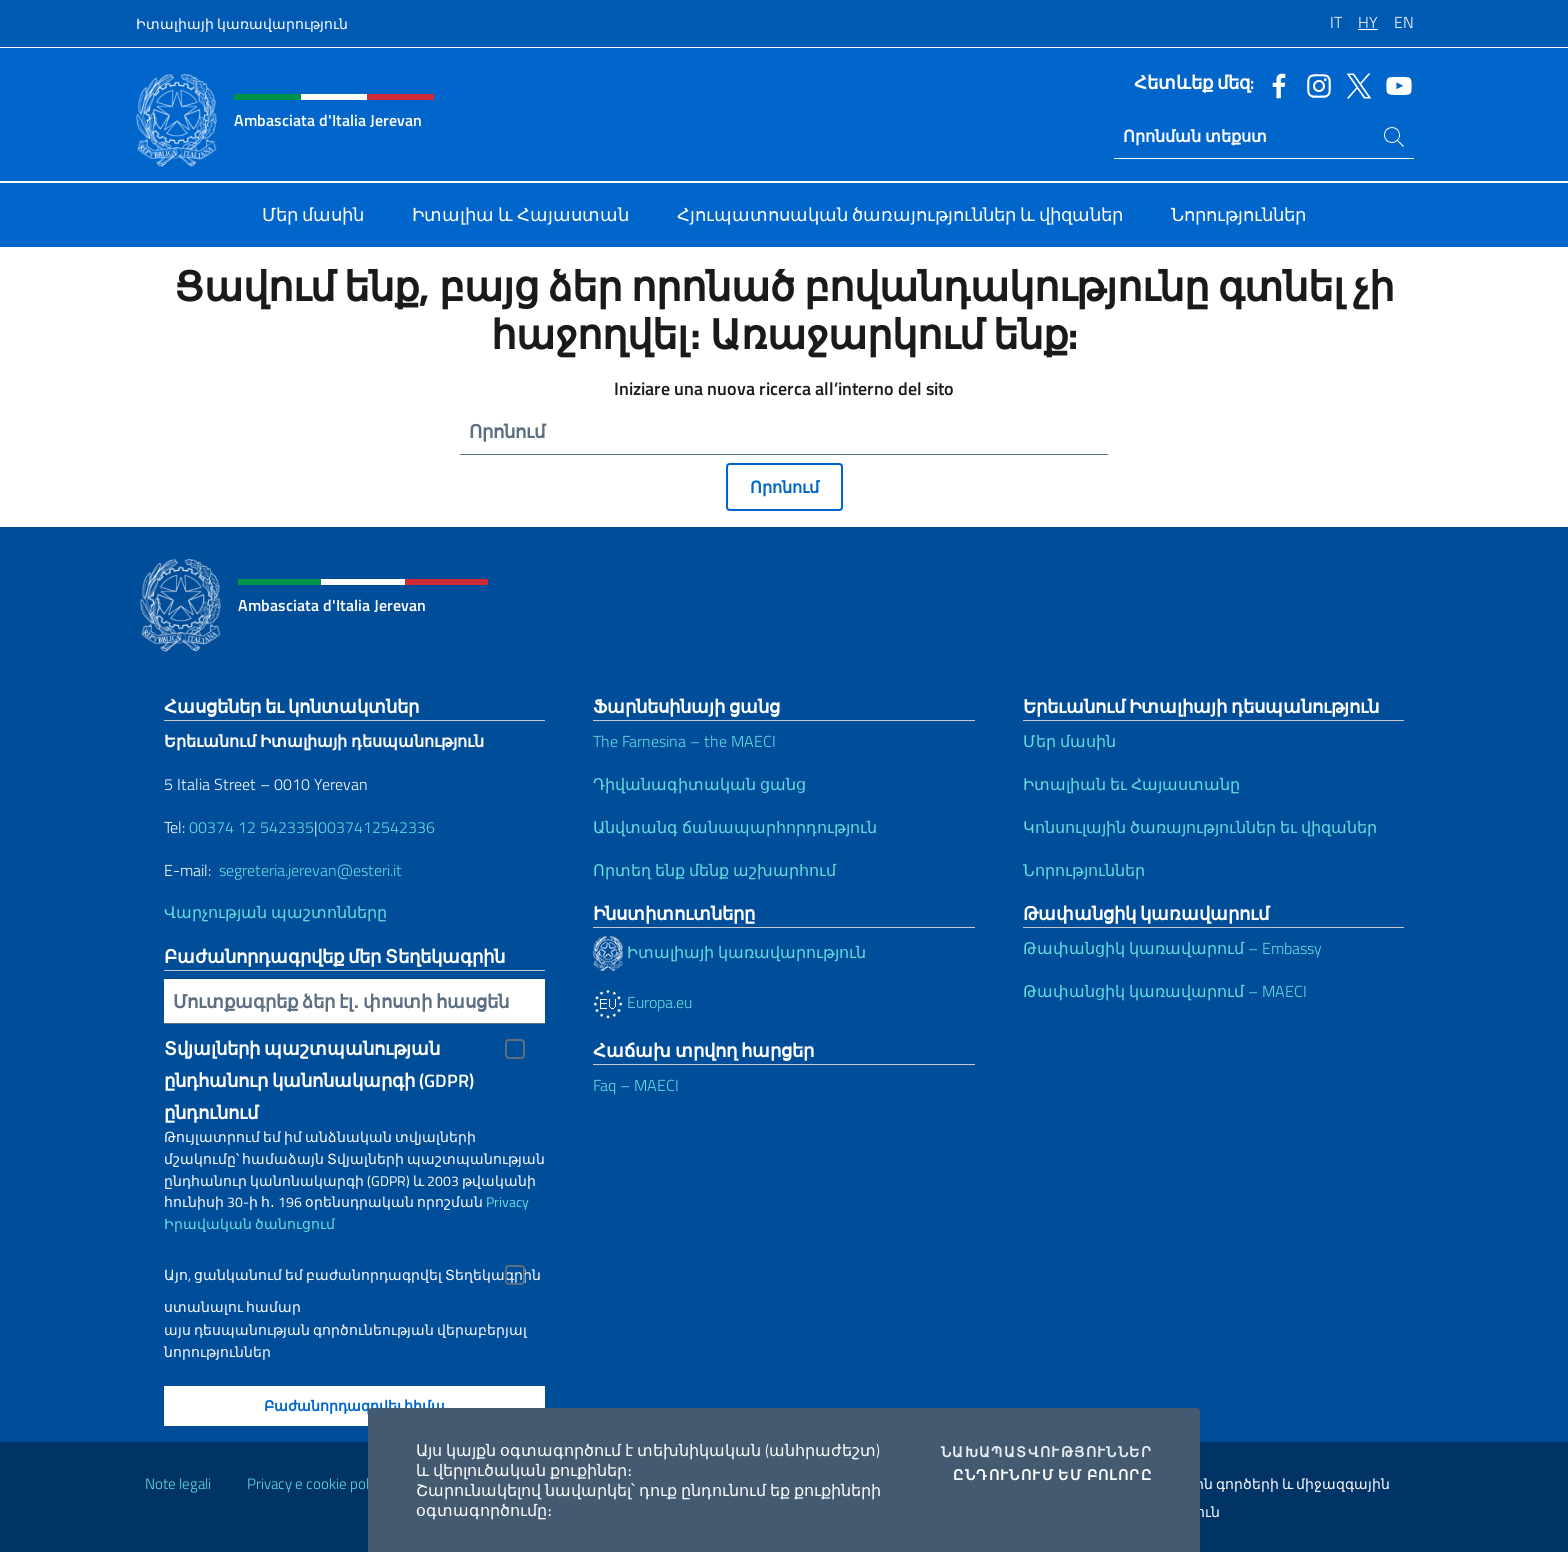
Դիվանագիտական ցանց (699, 784)
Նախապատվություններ (1046, 1452)
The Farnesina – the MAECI (684, 741)
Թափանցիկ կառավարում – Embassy (1172, 948)
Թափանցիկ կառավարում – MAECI (1165, 991)
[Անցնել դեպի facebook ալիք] (1274, 84)
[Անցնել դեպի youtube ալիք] (1394, 84)
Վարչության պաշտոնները (275, 912)
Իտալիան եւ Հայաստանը (1131, 784)
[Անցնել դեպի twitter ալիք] (1354, 84)
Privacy (507, 1201)
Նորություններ (1084, 870)
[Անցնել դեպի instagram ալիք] (1314, 84)
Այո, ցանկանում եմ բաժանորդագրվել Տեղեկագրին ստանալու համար (352, 1277)
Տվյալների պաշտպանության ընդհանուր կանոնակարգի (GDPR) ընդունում (319, 1050)
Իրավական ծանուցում (249, 1223)
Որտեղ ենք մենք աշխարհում (714, 870)
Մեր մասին (1069, 741)
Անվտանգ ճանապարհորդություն (735, 827)
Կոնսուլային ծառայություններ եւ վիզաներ (1200, 827)
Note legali (178, 1483)
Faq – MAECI (636, 1085)
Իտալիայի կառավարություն (242, 23)
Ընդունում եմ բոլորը (1052, 1475)
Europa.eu (642, 1002)
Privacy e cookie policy (316, 1483)
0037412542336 (376, 827)
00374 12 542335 (249, 827)
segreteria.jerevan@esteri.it (310, 870)
